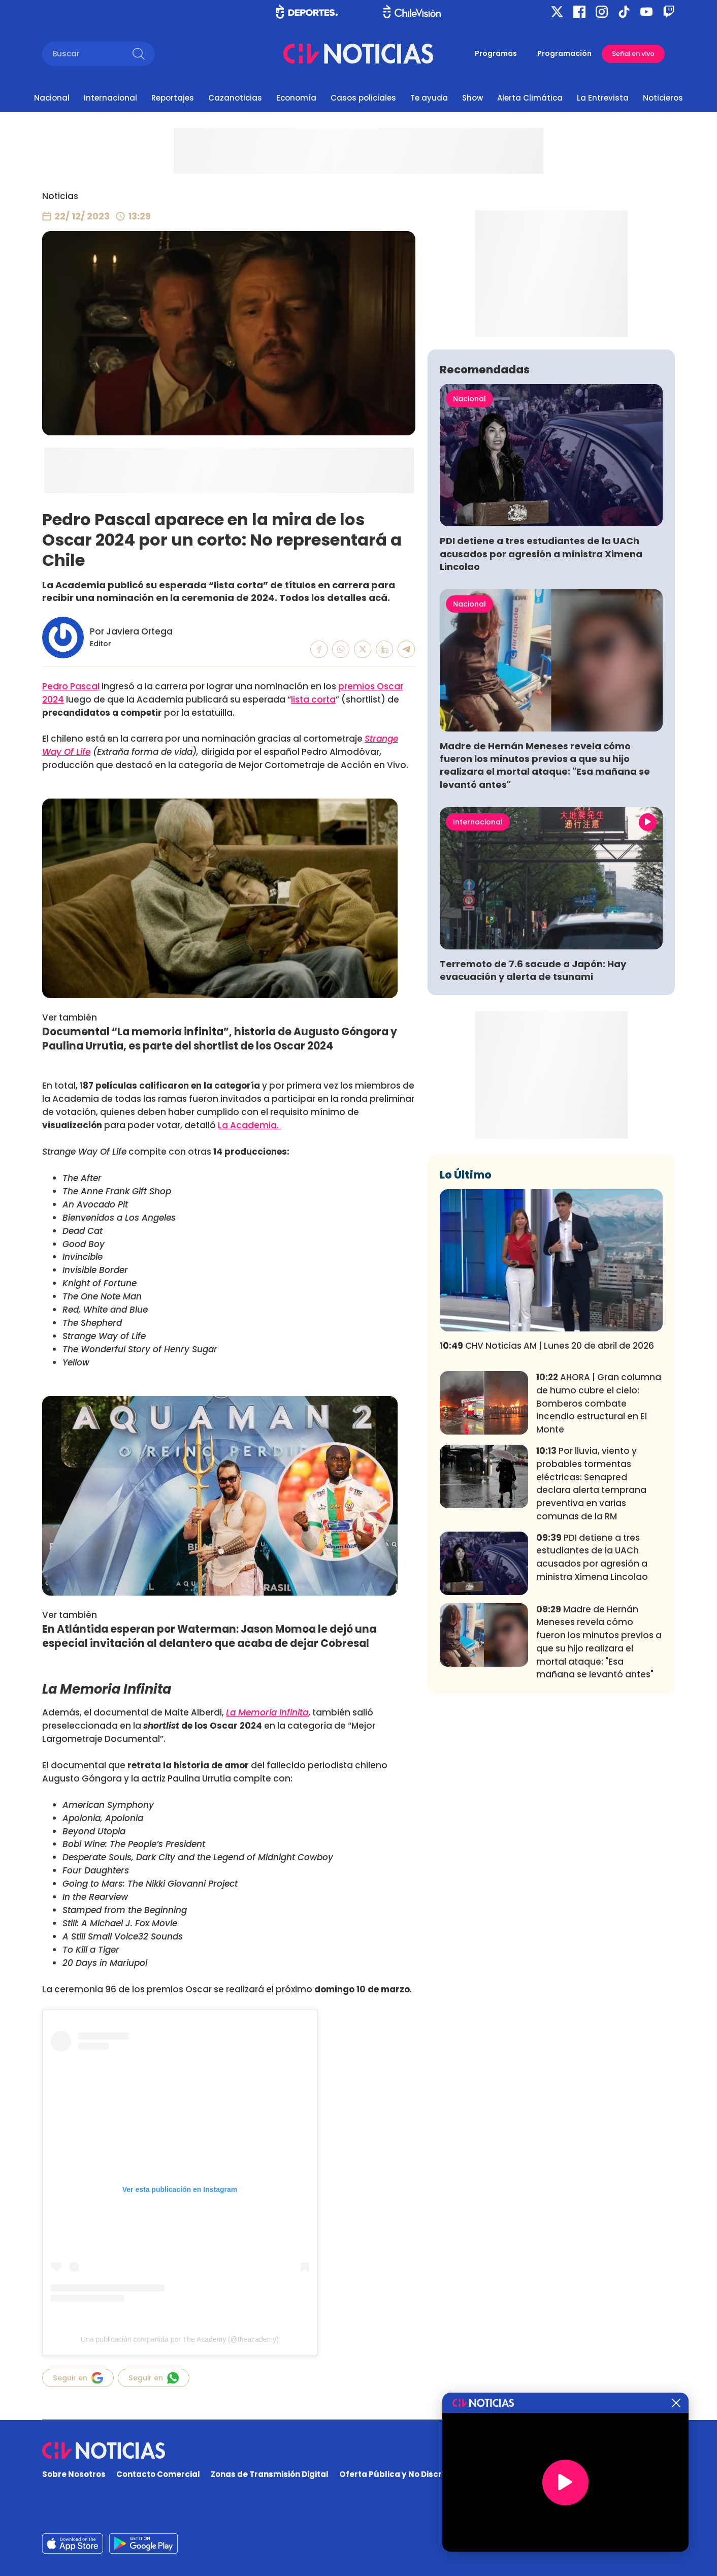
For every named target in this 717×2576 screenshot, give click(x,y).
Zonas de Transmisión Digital (270, 2474)
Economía (296, 97)
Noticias (60, 196)
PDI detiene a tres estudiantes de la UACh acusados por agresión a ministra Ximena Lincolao (541, 704)
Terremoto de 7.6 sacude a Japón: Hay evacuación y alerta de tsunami (533, 1120)
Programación (564, 53)
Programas (496, 53)
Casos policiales (363, 97)
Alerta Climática (530, 97)
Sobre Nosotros (74, 2474)
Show (472, 97)
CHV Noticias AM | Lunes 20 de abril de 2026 (547, 1496)
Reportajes (172, 97)
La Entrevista (603, 97)
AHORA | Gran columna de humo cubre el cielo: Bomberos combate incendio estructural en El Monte (598, 1553)
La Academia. (249, 1125)
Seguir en (78, 2377)
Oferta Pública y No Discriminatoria (411, 2474)
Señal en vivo (633, 53)
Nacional (52, 97)
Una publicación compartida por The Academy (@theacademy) (180, 2339)
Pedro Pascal (71, 686)
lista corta (313, 699)
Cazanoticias (235, 97)
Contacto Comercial (158, 2474)
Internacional (110, 97)
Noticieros (663, 97)
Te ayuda (429, 97)
